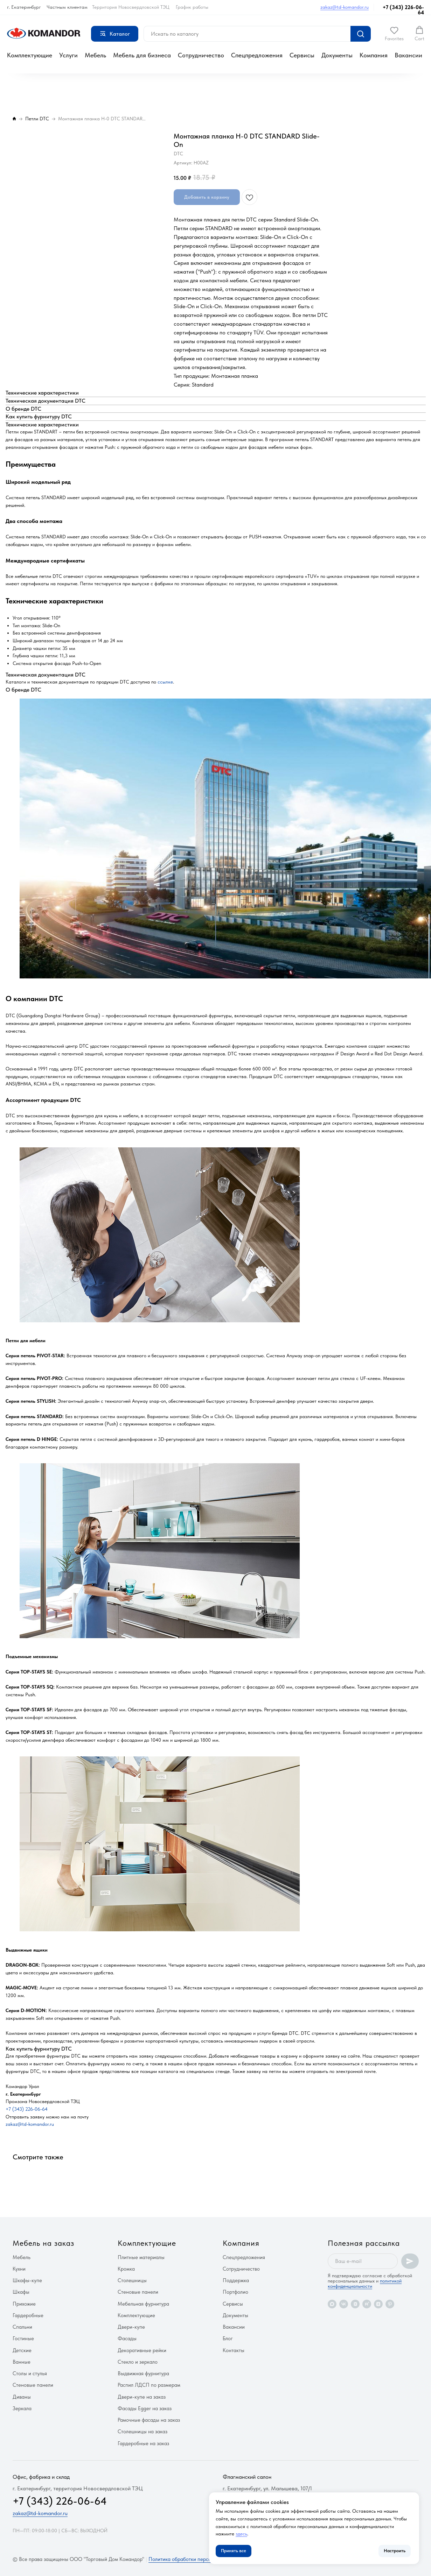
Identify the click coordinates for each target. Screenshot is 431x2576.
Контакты (233, 2350)
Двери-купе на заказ (142, 2397)
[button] (394, 33)
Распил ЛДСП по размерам (149, 2385)
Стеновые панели (33, 2385)
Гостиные (23, 2338)
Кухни (19, 2269)
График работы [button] (192, 7)
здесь (241, 2533)
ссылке (165, 682)
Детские (22, 2350)
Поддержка (236, 2280)
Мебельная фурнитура (143, 2304)
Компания (374, 55)
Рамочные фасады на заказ (149, 2420)
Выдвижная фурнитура (143, 2373)
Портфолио (235, 2292)
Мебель (95, 55)
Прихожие (24, 2304)
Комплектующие (29, 55)
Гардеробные (28, 2315)
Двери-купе (131, 2327)
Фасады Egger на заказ (145, 2408)
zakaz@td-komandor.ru (344, 7)
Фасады (127, 2338)
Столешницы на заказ (142, 2431)
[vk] (343, 2304)
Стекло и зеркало (138, 2362)
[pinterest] (389, 2304)
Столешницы (132, 2280)
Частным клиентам (67, 7)
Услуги (68, 55)
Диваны (22, 2397)
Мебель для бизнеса (142, 55)
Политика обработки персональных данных (198, 2559)
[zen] (378, 2304)
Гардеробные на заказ (143, 2443)
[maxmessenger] (332, 2304)
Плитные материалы (141, 2257)
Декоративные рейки (142, 2350)
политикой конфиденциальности (365, 2283)
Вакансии (408, 55)
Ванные (21, 2362)
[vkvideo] (355, 2304)
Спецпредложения (257, 55)
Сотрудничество (201, 55)
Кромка (126, 2269)
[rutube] (366, 2304)
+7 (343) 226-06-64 (403, 10)
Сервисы (302, 55)
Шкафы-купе (27, 2280)
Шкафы (21, 2292)
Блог (228, 2338)
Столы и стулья (30, 2373)
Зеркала (22, 2408)
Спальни (22, 2327)
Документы (337, 55)
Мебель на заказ (43, 2243)
